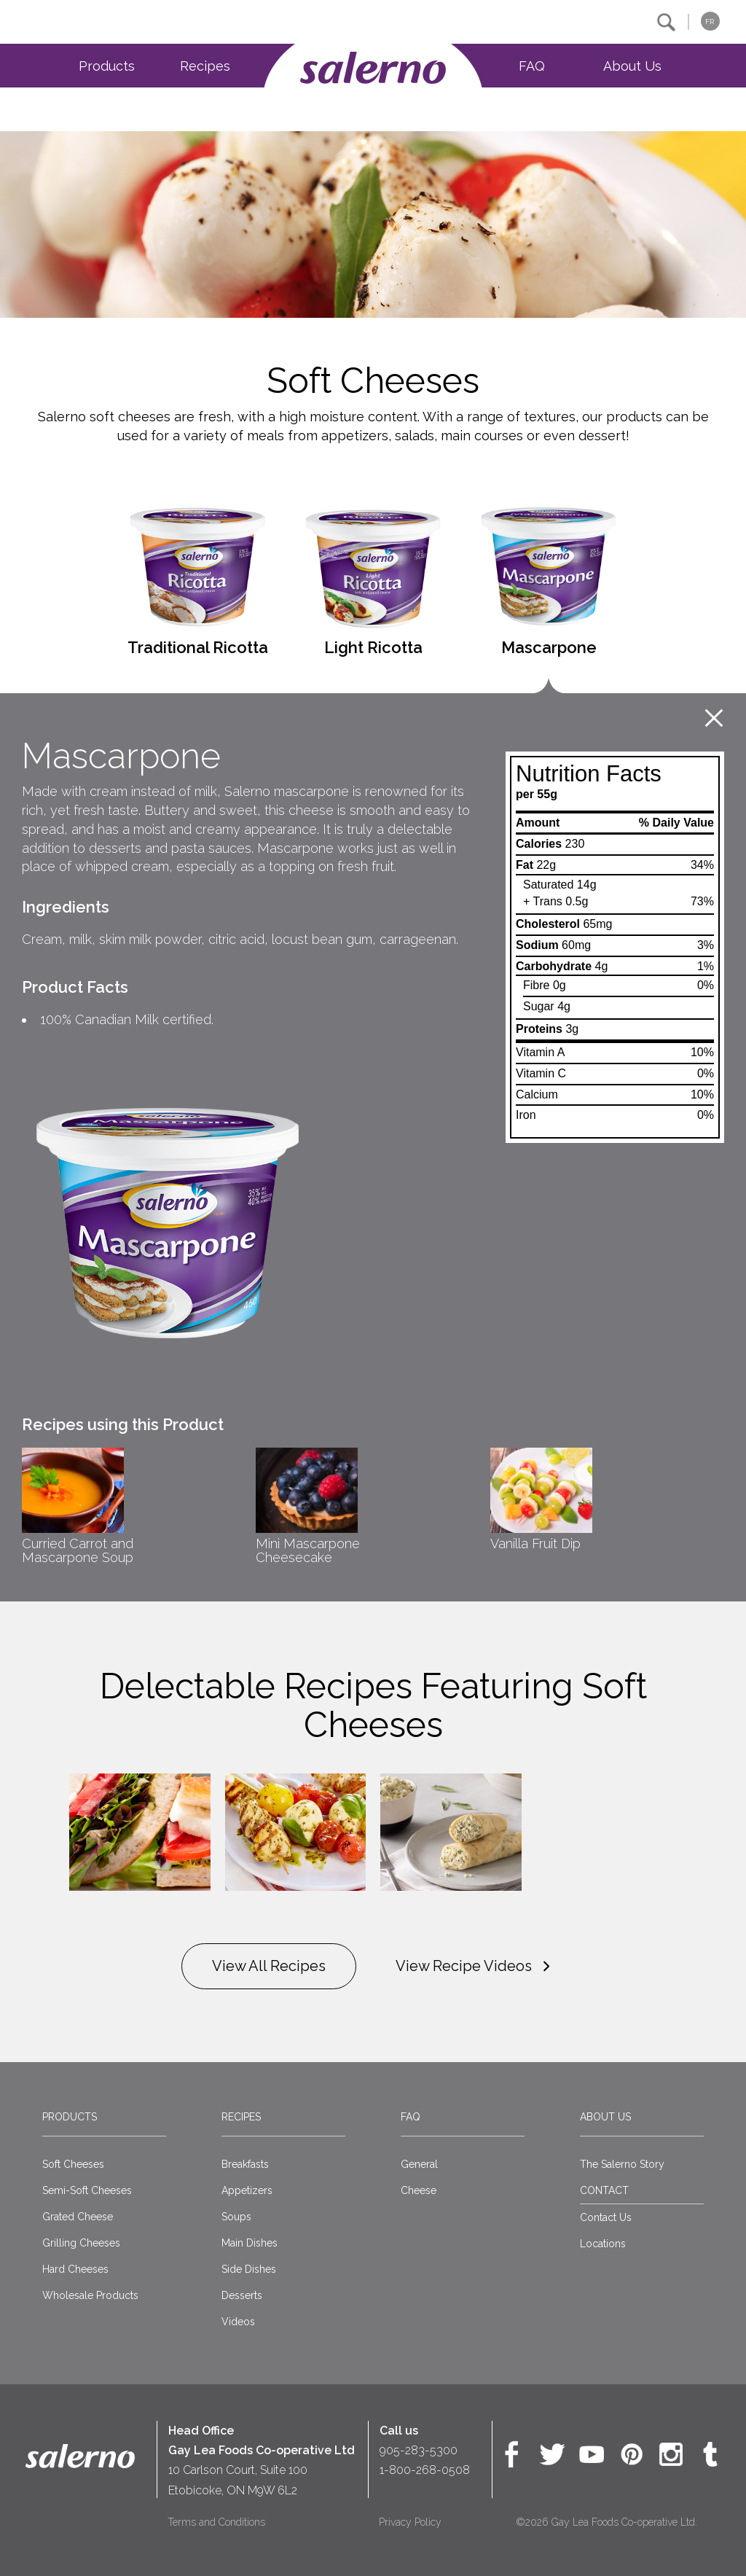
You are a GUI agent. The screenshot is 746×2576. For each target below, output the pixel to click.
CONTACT (604, 2190)
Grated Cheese (77, 2216)
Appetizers (246, 2190)
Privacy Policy (410, 2522)
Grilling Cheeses (81, 2243)
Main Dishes (249, 2243)
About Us (632, 66)
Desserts (241, 2295)
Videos (238, 2321)
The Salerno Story (622, 2164)
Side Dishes (248, 2269)
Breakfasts (245, 2164)
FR (709, 21)
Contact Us (606, 2217)
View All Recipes (269, 1966)
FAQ (532, 66)
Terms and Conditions (216, 2522)
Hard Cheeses (75, 2269)
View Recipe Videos (475, 1967)
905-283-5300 (419, 2450)
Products (107, 66)
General (419, 2164)
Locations (603, 2243)
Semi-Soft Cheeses (87, 2190)
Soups (236, 2216)
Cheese (418, 2190)
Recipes (205, 66)
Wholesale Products (90, 2295)
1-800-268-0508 (425, 2470)
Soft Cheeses (73, 2164)
